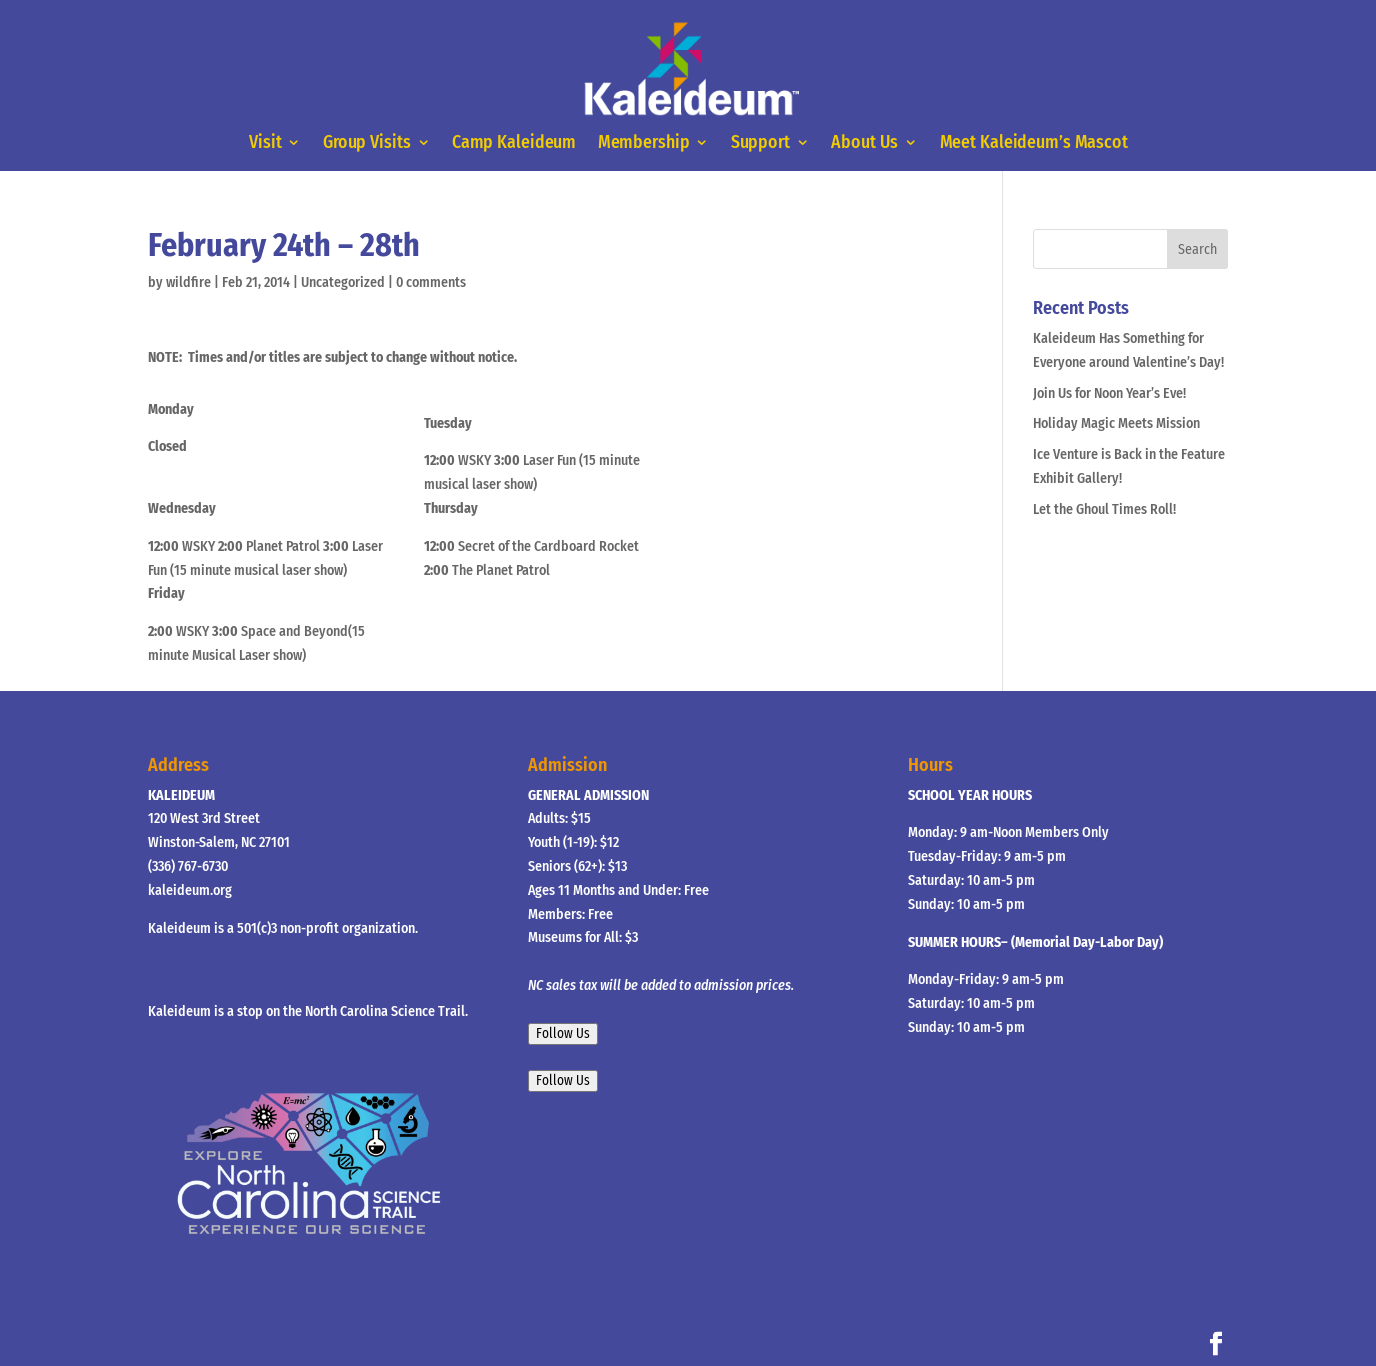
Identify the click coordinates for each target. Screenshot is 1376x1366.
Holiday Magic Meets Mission (1116, 423)
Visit (265, 143)
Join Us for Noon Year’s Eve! (1109, 393)
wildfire (188, 282)
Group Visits (366, 143)
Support (759, 143)
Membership (643, 143)
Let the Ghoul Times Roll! (1104, 509)
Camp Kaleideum (514, 143)
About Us (864, 143)
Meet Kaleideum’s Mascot (1033, 143)
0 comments (431, 282)
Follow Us (563, 1034)
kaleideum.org (190, 890)
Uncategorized (343, 282)
